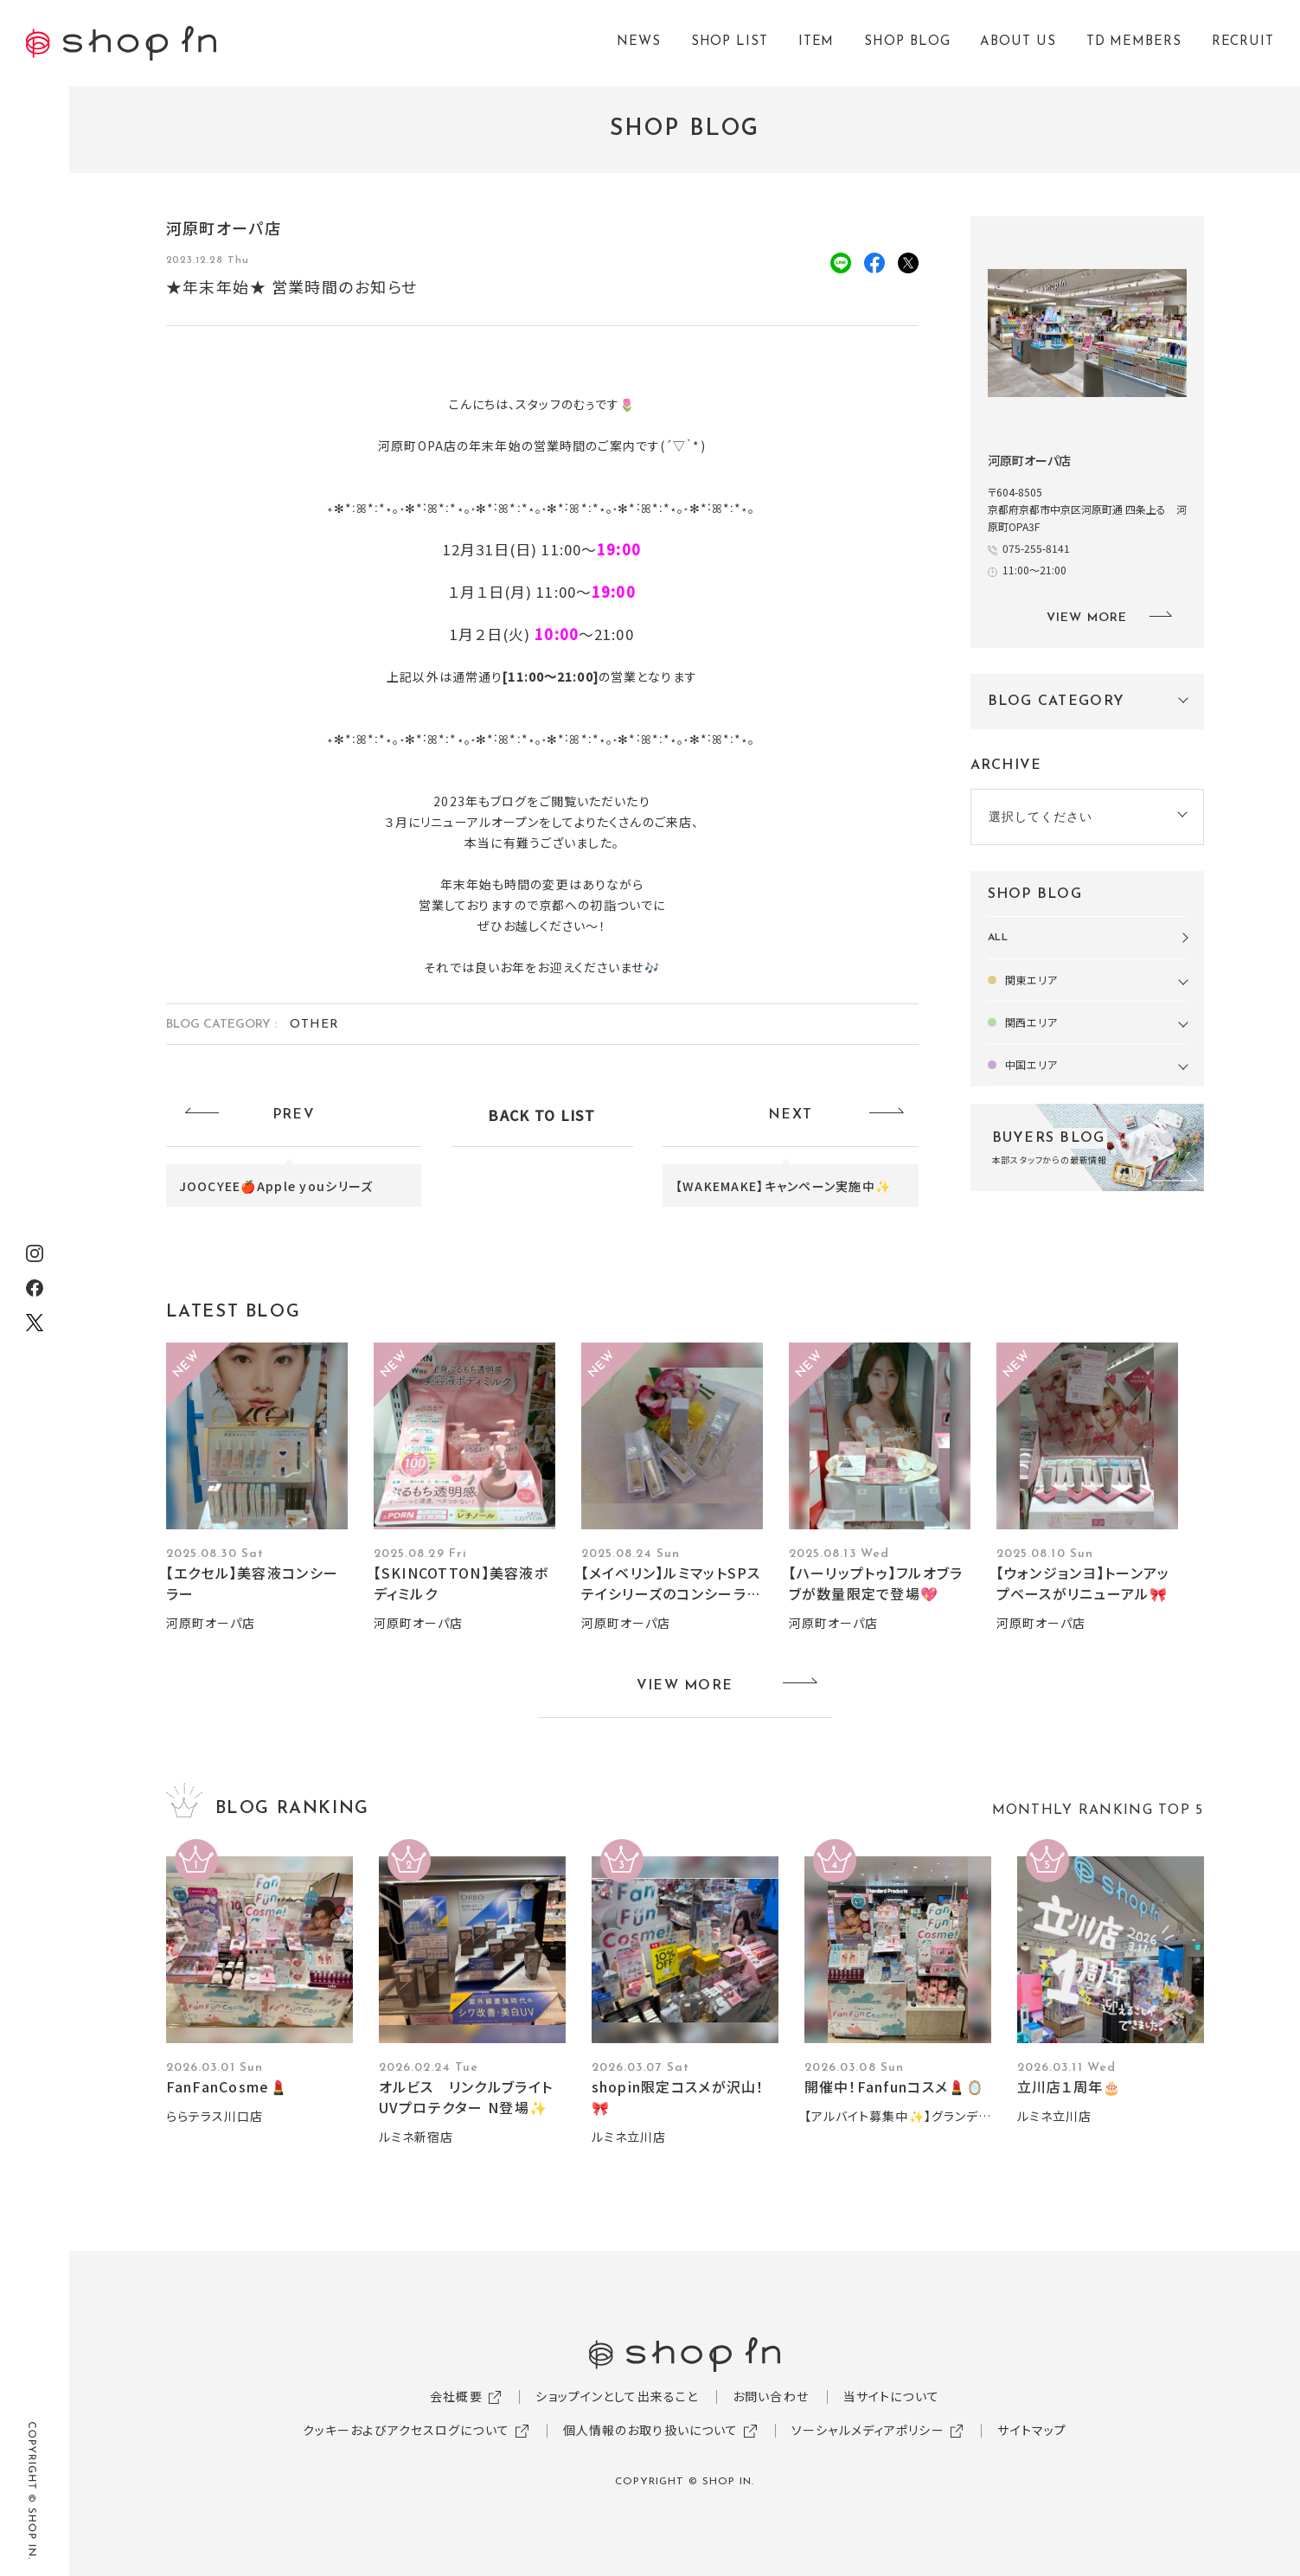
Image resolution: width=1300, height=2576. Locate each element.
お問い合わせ (771, 2396)
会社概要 (456, 2396)
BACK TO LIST (541, 1115)
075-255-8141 (1036, 548)
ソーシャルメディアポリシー (868, 2429)
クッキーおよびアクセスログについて (406, 2429)
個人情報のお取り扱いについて (651, 2429)
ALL (998, 937)
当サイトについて (891, 2396)
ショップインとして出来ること (616, 2396)
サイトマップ (1031, 2429)
